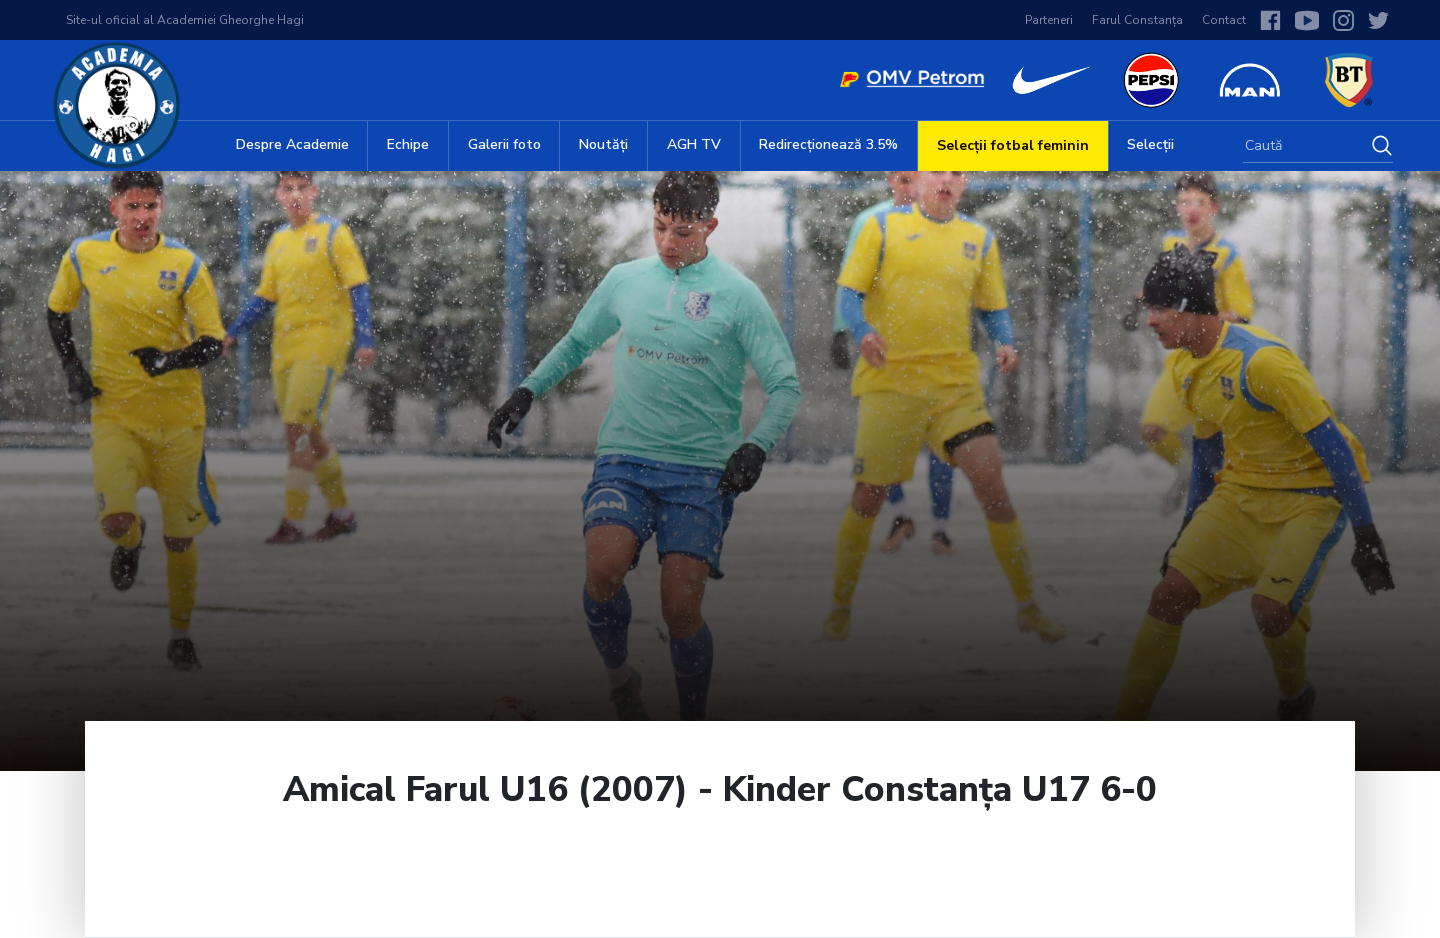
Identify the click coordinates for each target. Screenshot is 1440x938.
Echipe (408, 144)
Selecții (1150, 144)
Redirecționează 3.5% (828, 144)
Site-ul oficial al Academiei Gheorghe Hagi (185, 20)
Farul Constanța (1137, 20)
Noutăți (603, 144)
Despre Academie (292, 144)
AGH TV (694, 144)
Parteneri (1049, 20)
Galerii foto (504, 144)
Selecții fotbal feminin (1013, 145)
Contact (1224, 20)
